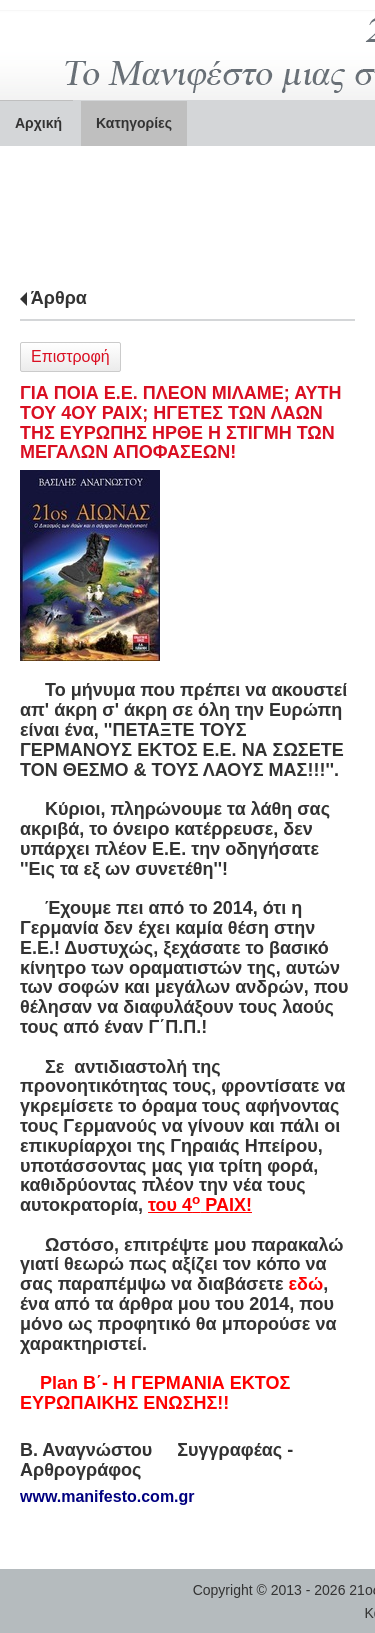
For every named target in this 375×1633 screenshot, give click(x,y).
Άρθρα (59, 298)
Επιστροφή (70, 356)
